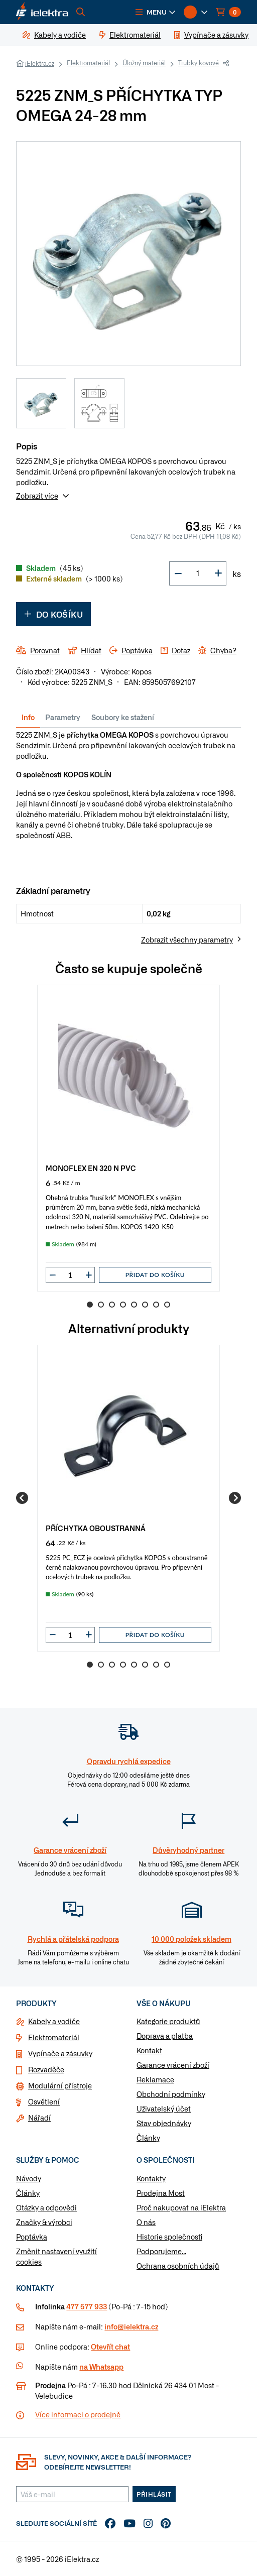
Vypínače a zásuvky (60, 2053)
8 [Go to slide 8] (167, 1305)
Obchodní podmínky (171, 2094)
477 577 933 (86, 2306)
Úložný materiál (144, 62)
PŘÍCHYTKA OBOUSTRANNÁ (96, 1528)
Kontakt (149, 2050)
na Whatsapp (101, 2367)
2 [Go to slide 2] (101, 1305)
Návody (28, 2178)
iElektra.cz (39, 63)
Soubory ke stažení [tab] (122, 717)
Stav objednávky (164, 2123)
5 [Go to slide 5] (134, 1305)
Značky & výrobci (44, 2222)
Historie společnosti (169, 2237)
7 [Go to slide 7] (156, 1305)
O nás (146, 2222)
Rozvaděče (46, 2069)
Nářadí (39, 2118)
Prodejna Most (161, 2193)
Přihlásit (154, 2494)
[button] (156, 12)
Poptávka (31, 2237)
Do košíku (53, 614)
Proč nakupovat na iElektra (181, 2207)
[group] (128, 1138)
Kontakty (151, 2178)
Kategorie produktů (168, 2021)
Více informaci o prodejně (77, 2414)
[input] (70, 1275)
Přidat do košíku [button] (155, 1274)
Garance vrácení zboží (173, 2065)
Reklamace (155, 2079)
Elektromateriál (88, 62)
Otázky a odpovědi (46, 2207)
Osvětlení (44, 2101)
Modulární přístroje (60, 2085)
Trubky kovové (198, 62)
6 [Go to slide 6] (145, 1305)
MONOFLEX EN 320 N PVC (91, 1167)
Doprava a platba (165, 2036)
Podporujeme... (161, 2251)
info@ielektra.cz (131, 2326)
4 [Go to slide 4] (123, 1305)
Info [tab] (28, 717)
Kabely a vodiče (54, 2021)
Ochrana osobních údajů (178, 2266)
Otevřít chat (110, 2347)
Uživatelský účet (164, 2108)
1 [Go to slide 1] (90, 1305)
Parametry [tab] (62, 717)
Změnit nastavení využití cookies (56, 2256)
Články (148, 2138)
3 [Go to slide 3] (112, 1305)
